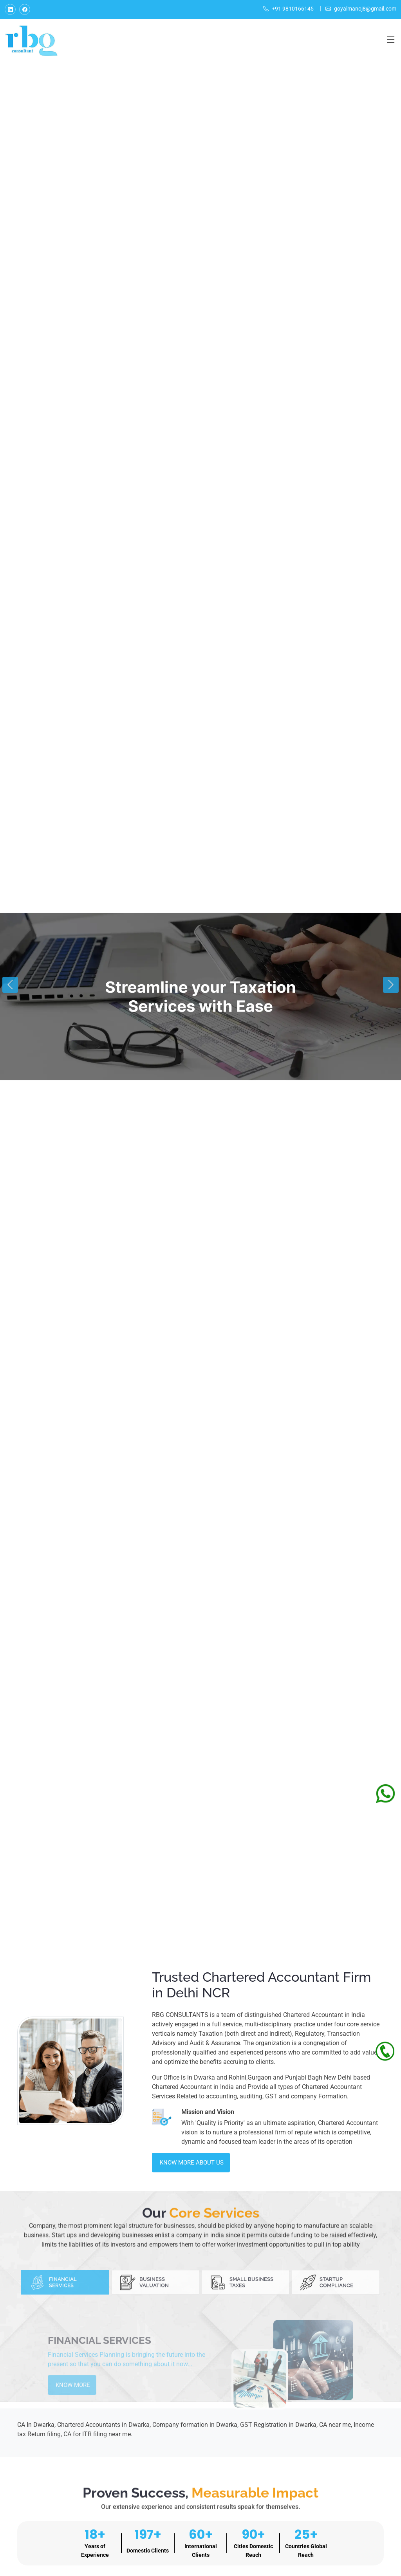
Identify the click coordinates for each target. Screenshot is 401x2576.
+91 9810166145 (288, 8)
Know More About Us (192, 2162)
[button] (10, 985)
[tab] (65, 2308)
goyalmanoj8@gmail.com (360, 8)
